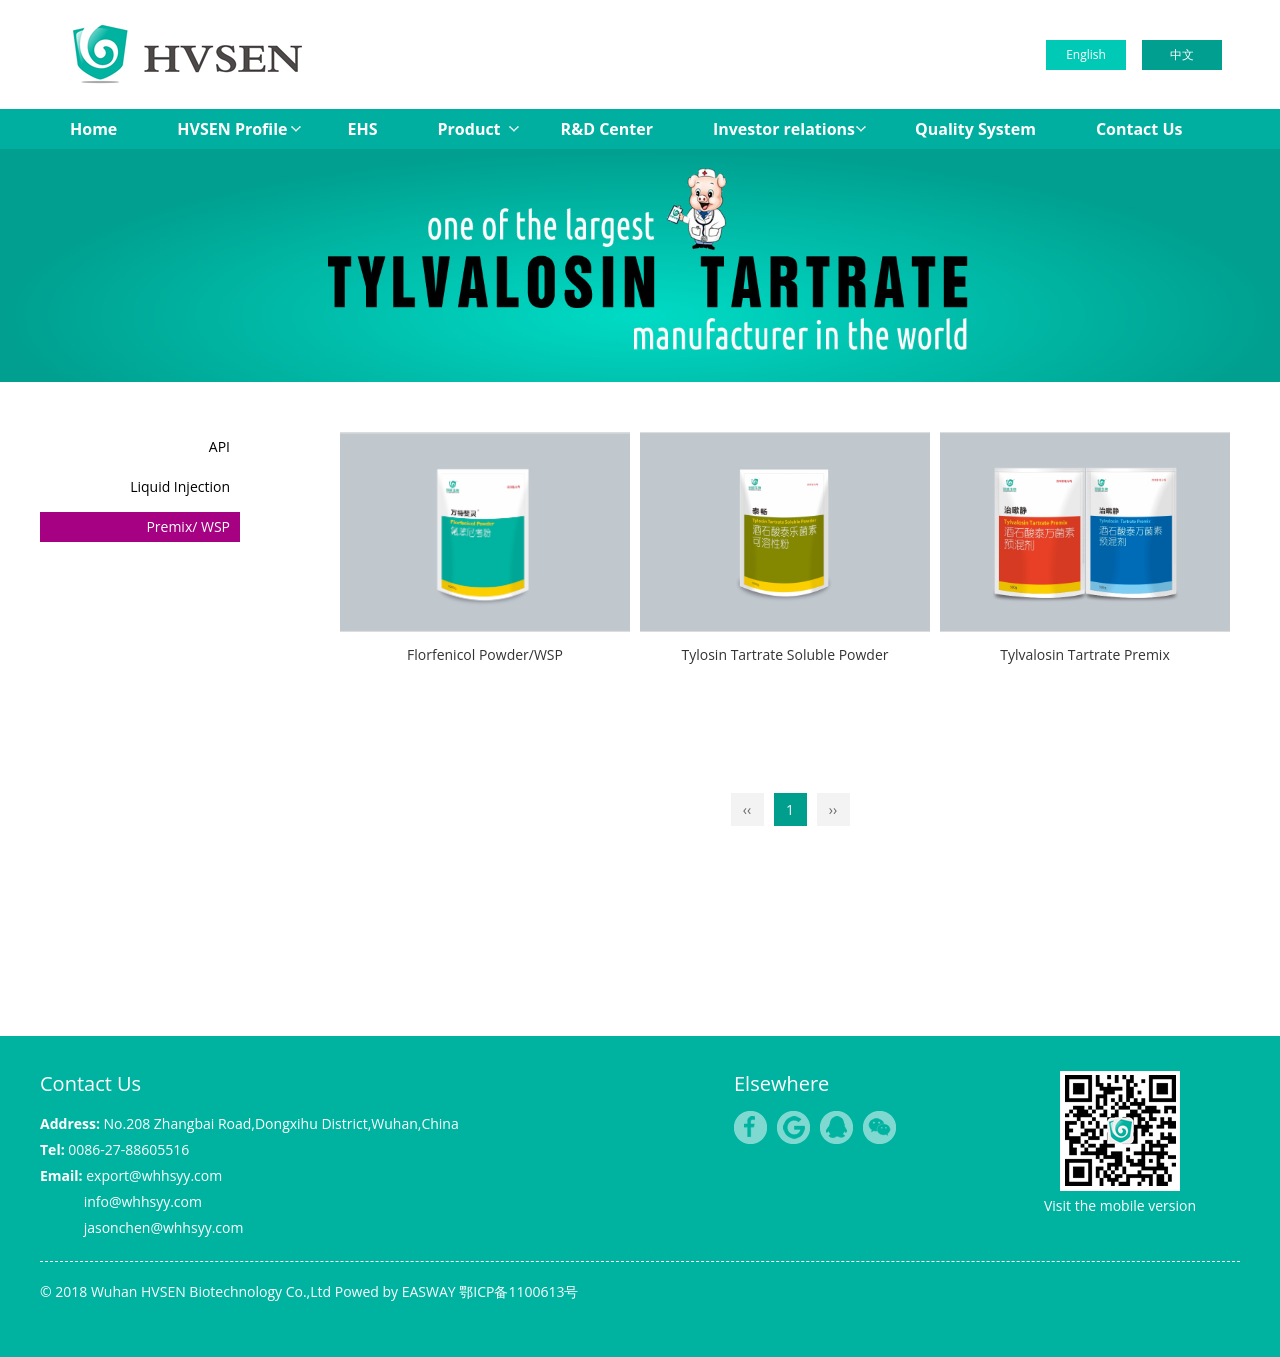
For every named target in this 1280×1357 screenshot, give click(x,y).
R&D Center (607, 129)
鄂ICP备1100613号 (518, 1291)
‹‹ (747, 809)
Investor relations (784, 129)
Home (93, 129)
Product (469, 129)
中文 (1182, 54)
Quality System (975, 129)
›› (833, 809)
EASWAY (429, 1291)
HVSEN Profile (232, 129)
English (1086, 54)
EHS (363, 129)
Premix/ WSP (188, 526)
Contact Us (1139, 129)
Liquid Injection (180, 486)
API (219, 446)
